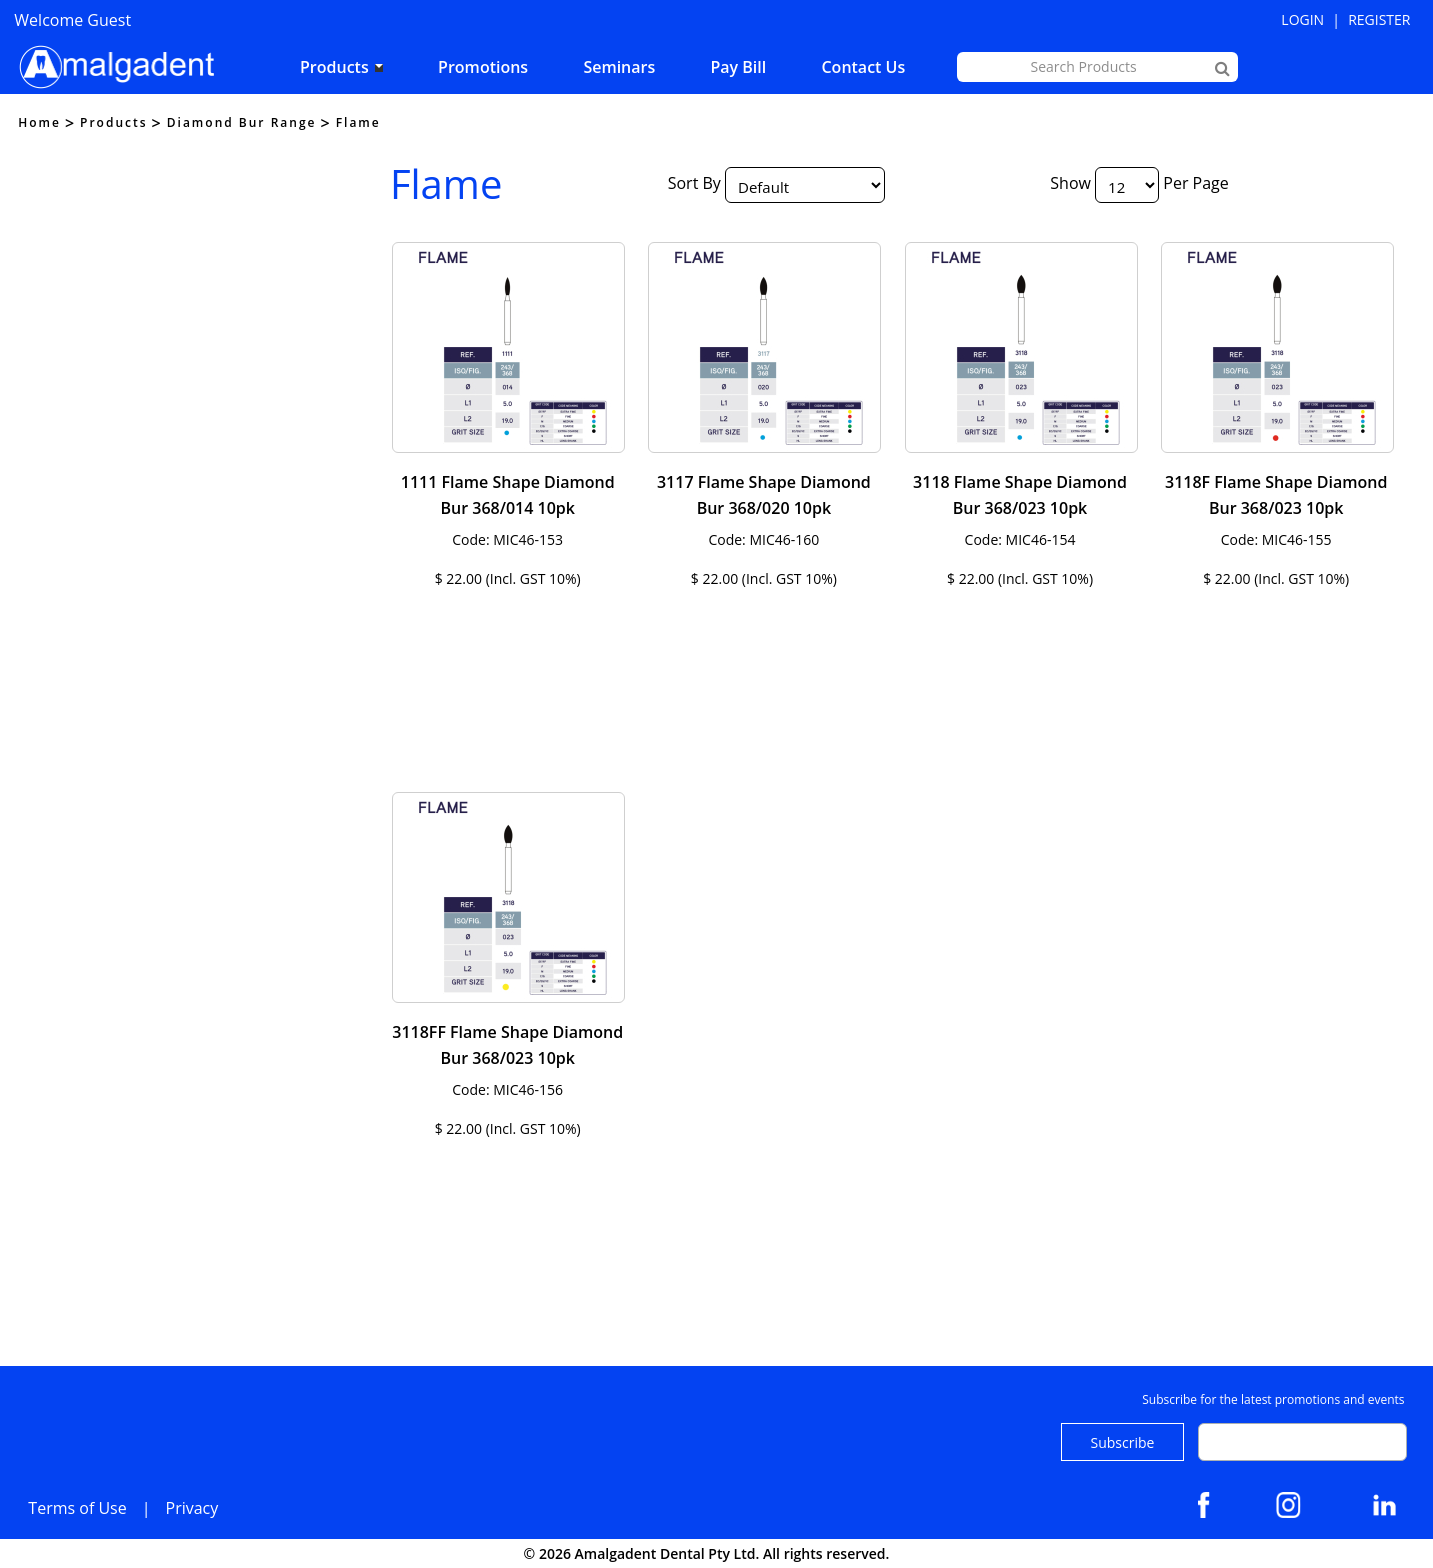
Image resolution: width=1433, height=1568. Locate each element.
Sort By (694, 183)
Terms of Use (77, 1508)
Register (1379, 19)
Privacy (192, 1508)
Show (1070, 183)
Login (1302, 19)
